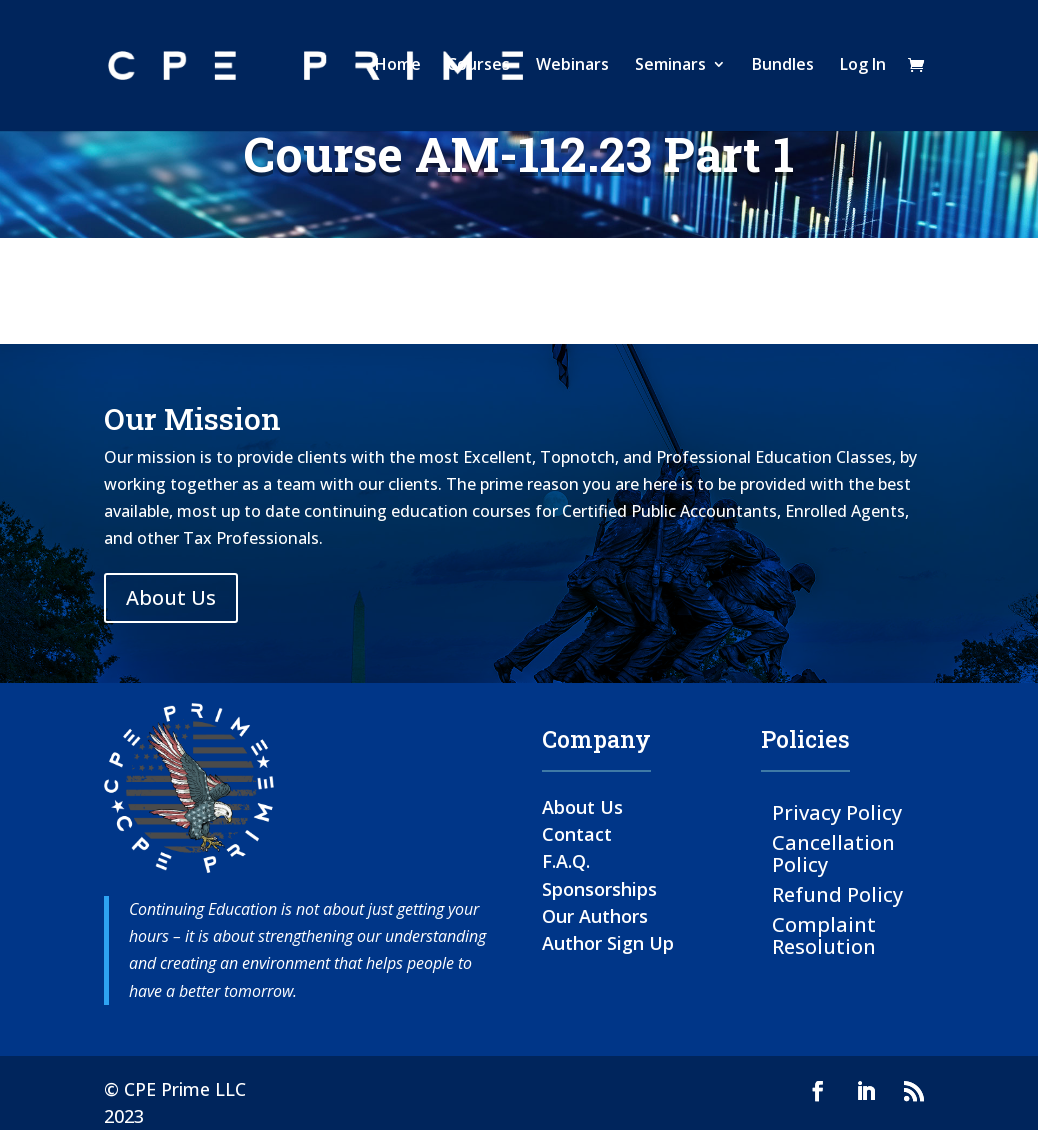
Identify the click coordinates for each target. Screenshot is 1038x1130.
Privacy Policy (837, 811)
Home (398, 69)
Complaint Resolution (824, 934)
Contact (577, 834)
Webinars (572, 69)
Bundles (783, 69)
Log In (863, 69)
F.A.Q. (566, 861)
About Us (171, 597)
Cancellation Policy (833, 852)
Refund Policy (837, 893)
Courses (478, 69)
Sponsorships (599, 889)
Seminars (670, 69)
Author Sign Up (608, 943)
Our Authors (595, 916)
